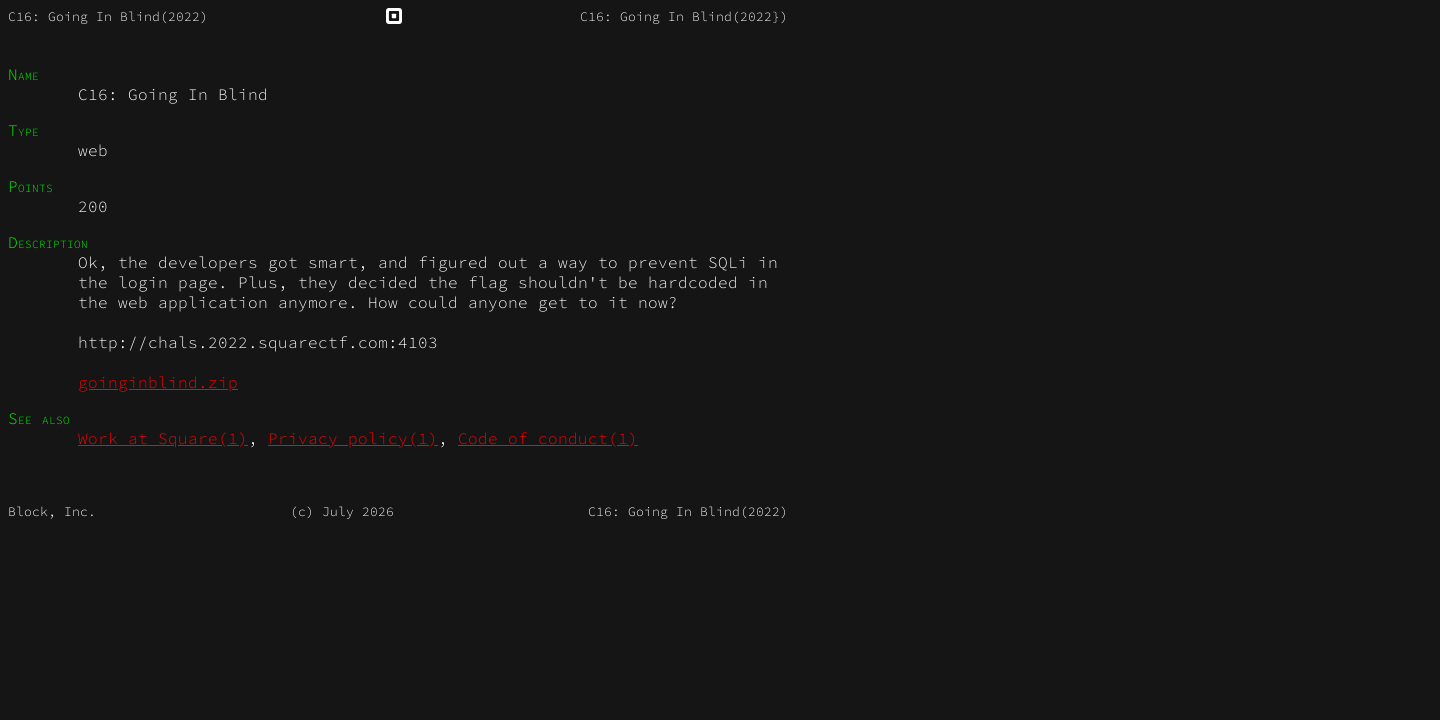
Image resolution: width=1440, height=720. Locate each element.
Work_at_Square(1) (163, 438)
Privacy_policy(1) (353, 438)
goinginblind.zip (158, 382)
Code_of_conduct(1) (548, 438)
